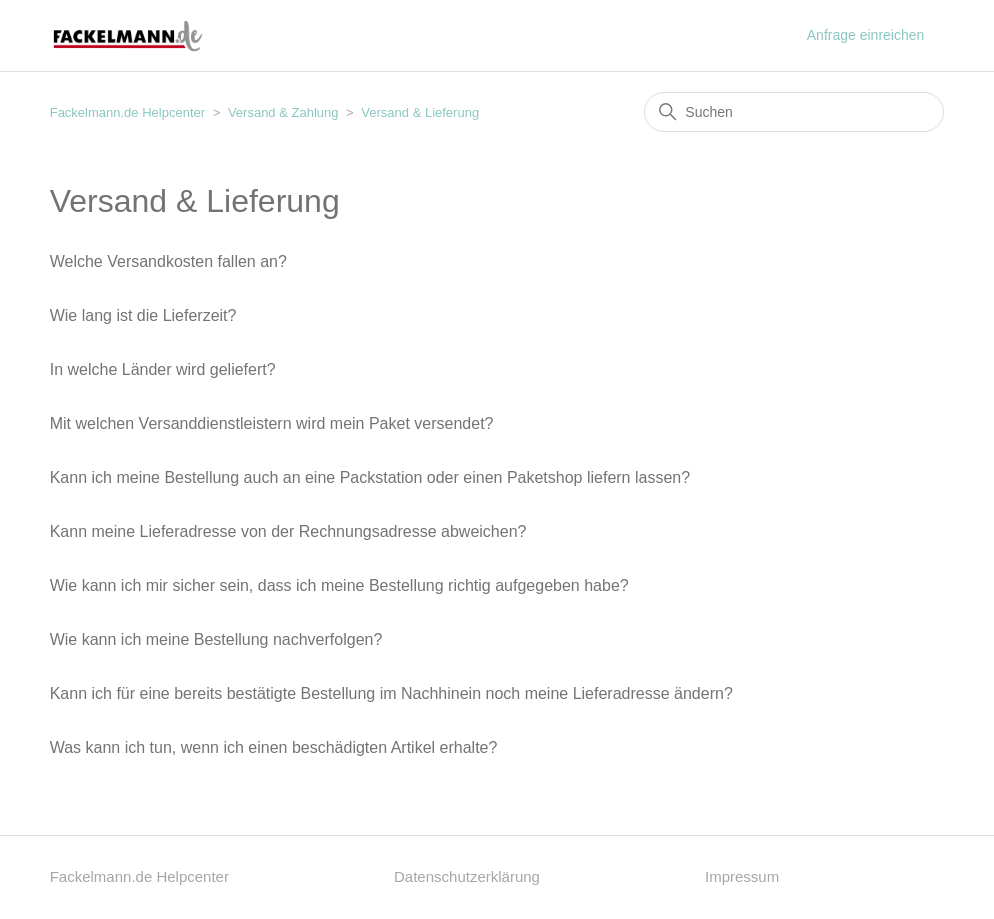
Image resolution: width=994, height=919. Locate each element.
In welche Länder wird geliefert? (163, 369)
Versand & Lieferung (420, 112)
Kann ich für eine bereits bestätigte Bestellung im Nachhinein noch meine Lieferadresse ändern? (391, 693)
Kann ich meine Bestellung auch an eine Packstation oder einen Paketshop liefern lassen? (370, 477)
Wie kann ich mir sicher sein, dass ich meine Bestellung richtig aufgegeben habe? (339, 585)
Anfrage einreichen (866, 35)
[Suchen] (794, 112)
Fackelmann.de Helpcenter (129, 112)
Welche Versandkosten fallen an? (168, 261)
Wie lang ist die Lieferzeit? (143, 315)
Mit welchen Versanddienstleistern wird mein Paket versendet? (272, 423)
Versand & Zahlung (283, 112)
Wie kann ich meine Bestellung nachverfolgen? (216, 639)
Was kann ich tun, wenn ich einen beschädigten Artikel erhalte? (274, 747)
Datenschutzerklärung (467, 876)
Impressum (742, 876)
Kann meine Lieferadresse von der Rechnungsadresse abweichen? (288, 531)
